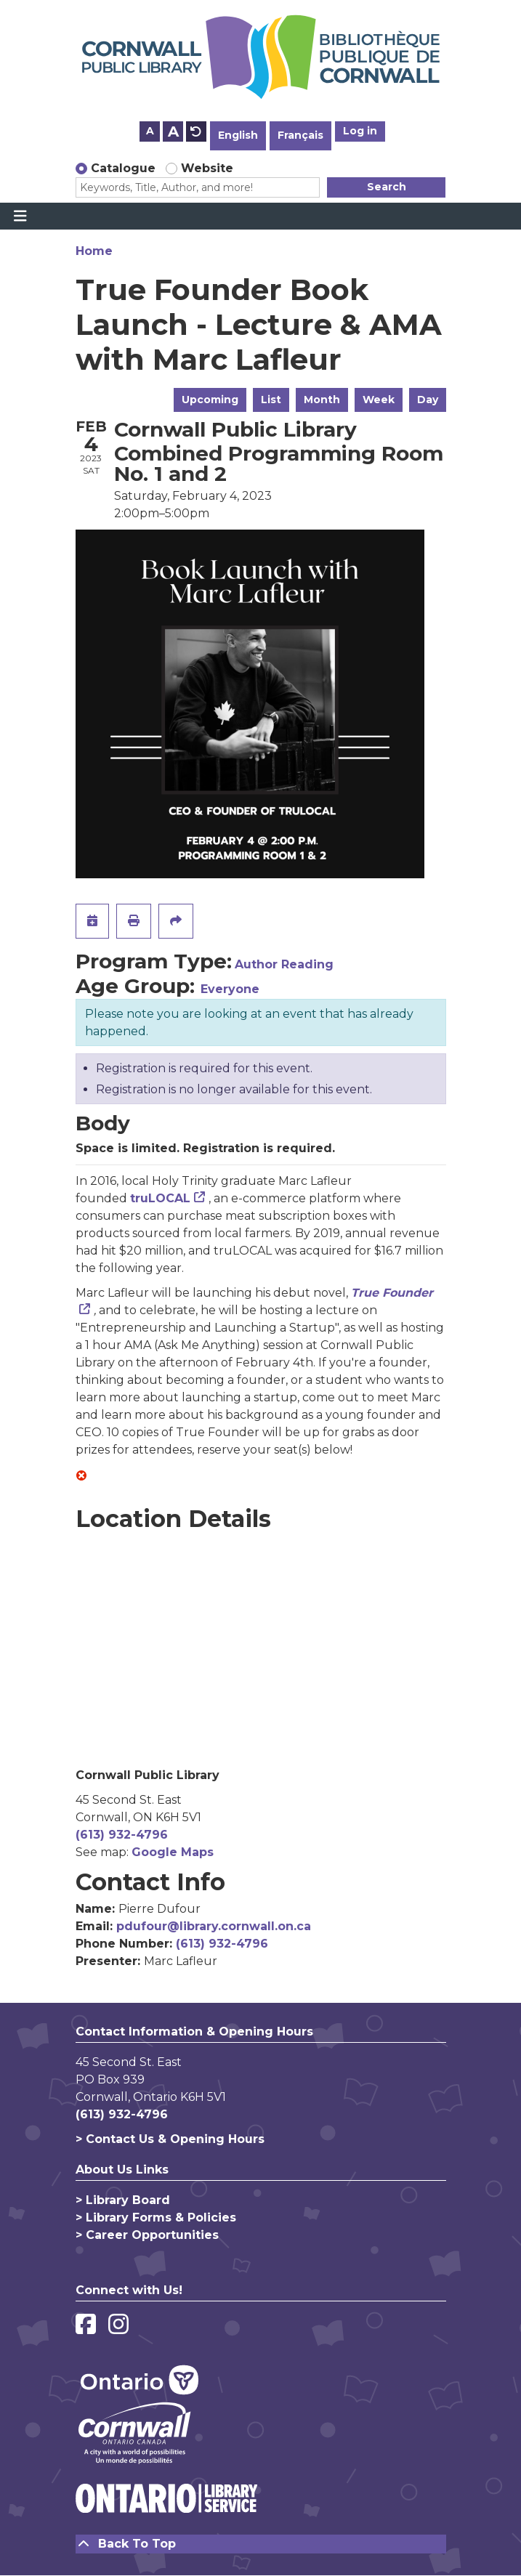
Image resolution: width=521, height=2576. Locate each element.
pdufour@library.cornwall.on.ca (213, 1926)
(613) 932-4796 (122, 1835)
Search (386, 186)
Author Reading (284, 964)
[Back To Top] (261, 2544)
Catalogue (123, 168)
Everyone (230, 989)
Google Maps (173, 1852)
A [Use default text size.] (196, 131)
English (238, 135)
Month (322, 399)
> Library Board (123, 2200)
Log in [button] (360, 130)
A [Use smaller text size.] (150, 130)
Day (427, 399)
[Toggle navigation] (20, 216)
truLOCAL (160, 1198)
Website (207, 168)
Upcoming (210, 399)
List (271, 399)
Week (379, 399)
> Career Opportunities (147, 2235)
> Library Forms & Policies (156, 2217)
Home (94, 251)
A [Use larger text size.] (173, 131)
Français (300, 135)
